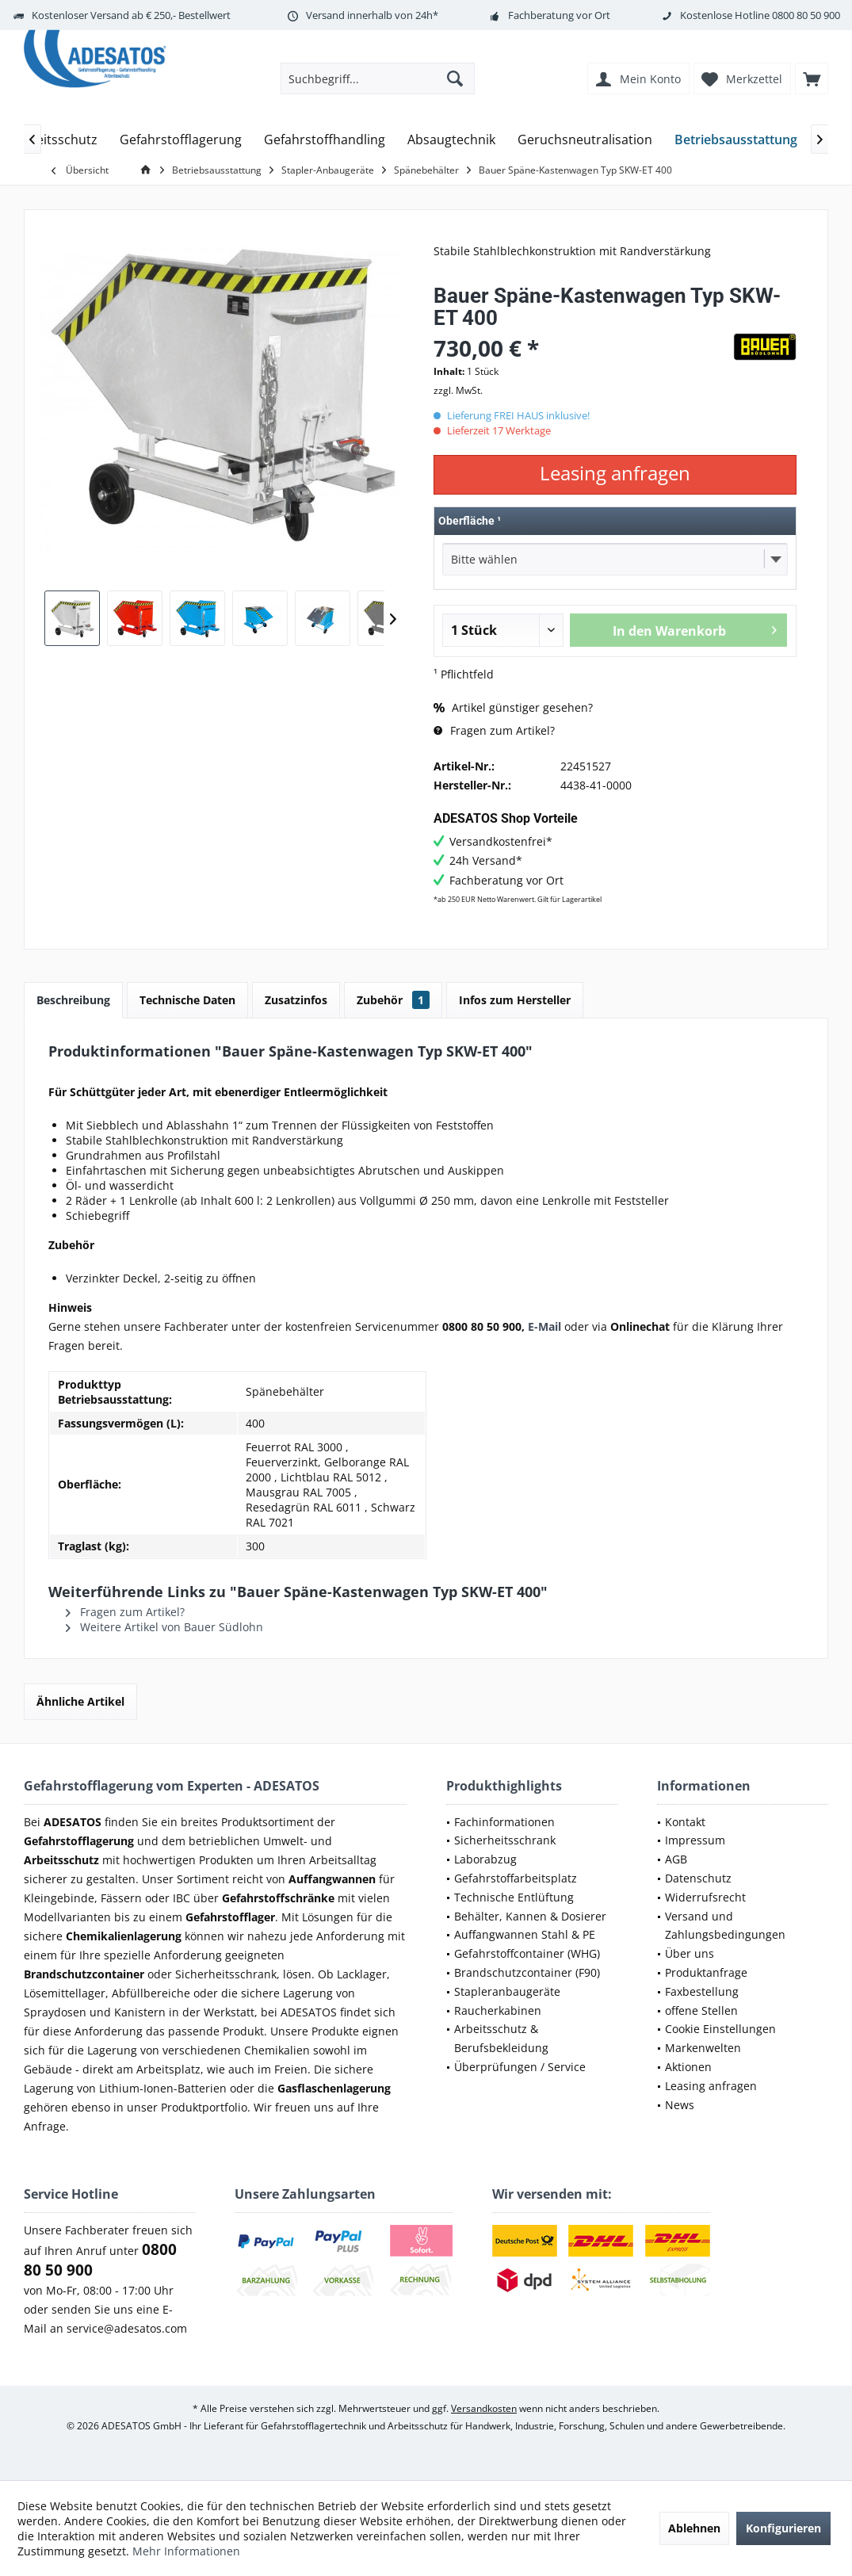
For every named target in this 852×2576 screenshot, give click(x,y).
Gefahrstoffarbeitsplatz (515, 1878)
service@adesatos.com (127, 2328)
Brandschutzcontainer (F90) (527, 1972)
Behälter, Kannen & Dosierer (530, 1916)
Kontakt (685, 1821)
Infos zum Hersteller (515, 999)
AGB (676, 1859)
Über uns (689, 1953)
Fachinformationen (504, 1821)
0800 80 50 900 (806, 15)
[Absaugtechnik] (451, 140)
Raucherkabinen (497, 2010)
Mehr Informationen (186, 2551)
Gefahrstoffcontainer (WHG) (527, 1953)
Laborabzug (485, 1859)
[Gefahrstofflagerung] (181, 140)
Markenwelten (703, 2047)
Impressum (695, 1840)
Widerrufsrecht (705, 1897)
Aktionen (688, 2066)
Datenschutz (698, 1878)
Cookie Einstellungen (720, 2028)
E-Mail (544, 1326)
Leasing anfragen (711, 2085)
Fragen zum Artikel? (494, 730)
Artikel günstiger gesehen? (513, 707)
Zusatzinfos (296, 999)
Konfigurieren (783, 2528)
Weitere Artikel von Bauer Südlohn (164, 1626)
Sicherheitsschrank (505, 1840)
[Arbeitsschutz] (56, 140)
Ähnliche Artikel (80, 1701)
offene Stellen (701, 2010)
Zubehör (393, 999)
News (679, 2104)
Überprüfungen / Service (520, 2066)
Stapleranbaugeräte (507, 1991)
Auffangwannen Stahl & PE (524, 1934)
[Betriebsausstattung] (735, 140)
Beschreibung (73, 999)
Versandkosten (484, 2408)
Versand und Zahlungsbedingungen (725, 1926)
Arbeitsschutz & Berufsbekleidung (501, 2038)
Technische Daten (187, 999)
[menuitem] (811, 78)
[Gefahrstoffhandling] (324, 140)
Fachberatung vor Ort (559, 15)
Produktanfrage (706, 1972)
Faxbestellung (702, 1991)
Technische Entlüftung (514, 1897)
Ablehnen (694, 2528)
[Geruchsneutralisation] (584, 140)
